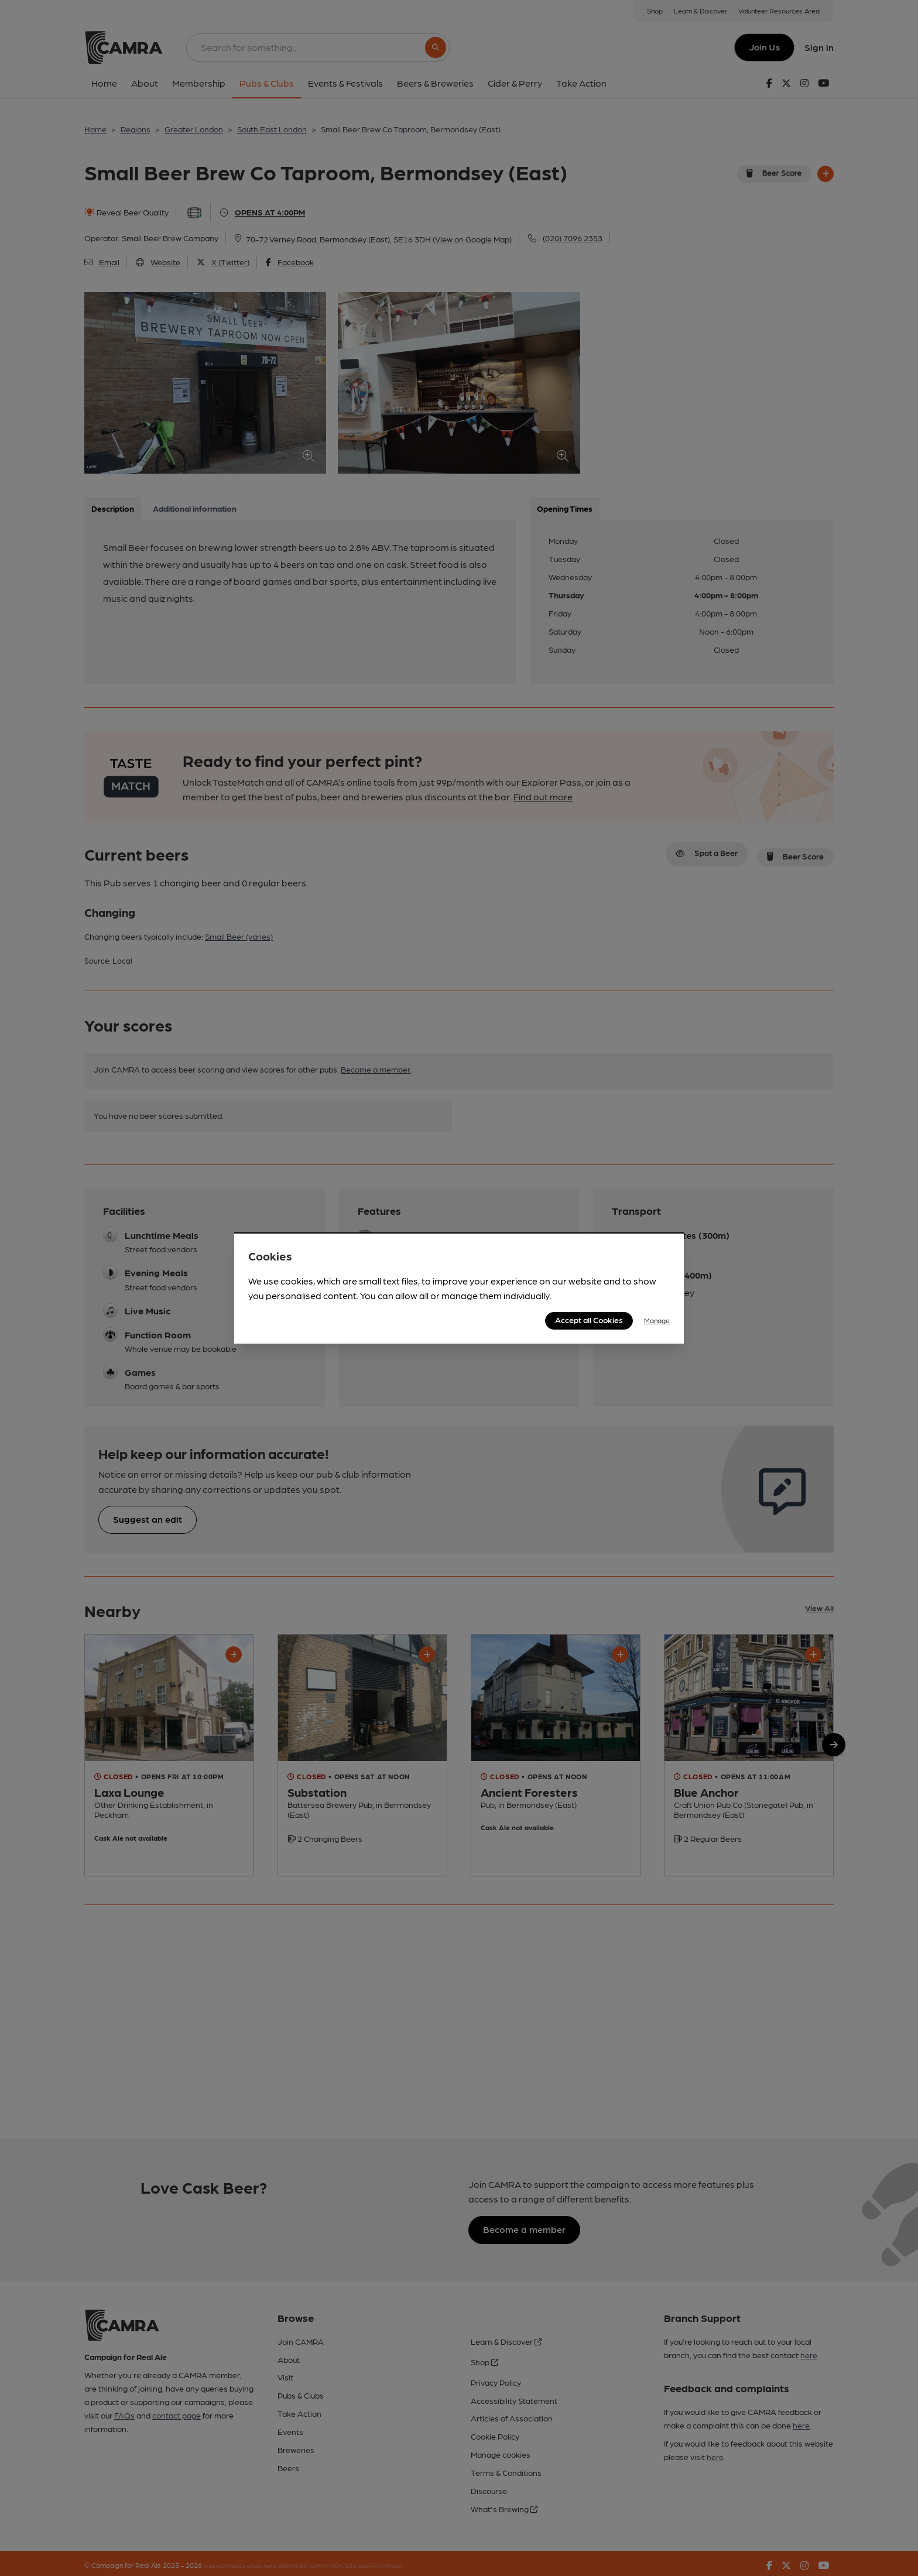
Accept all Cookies (589, 1319)
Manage (657, 1320)
